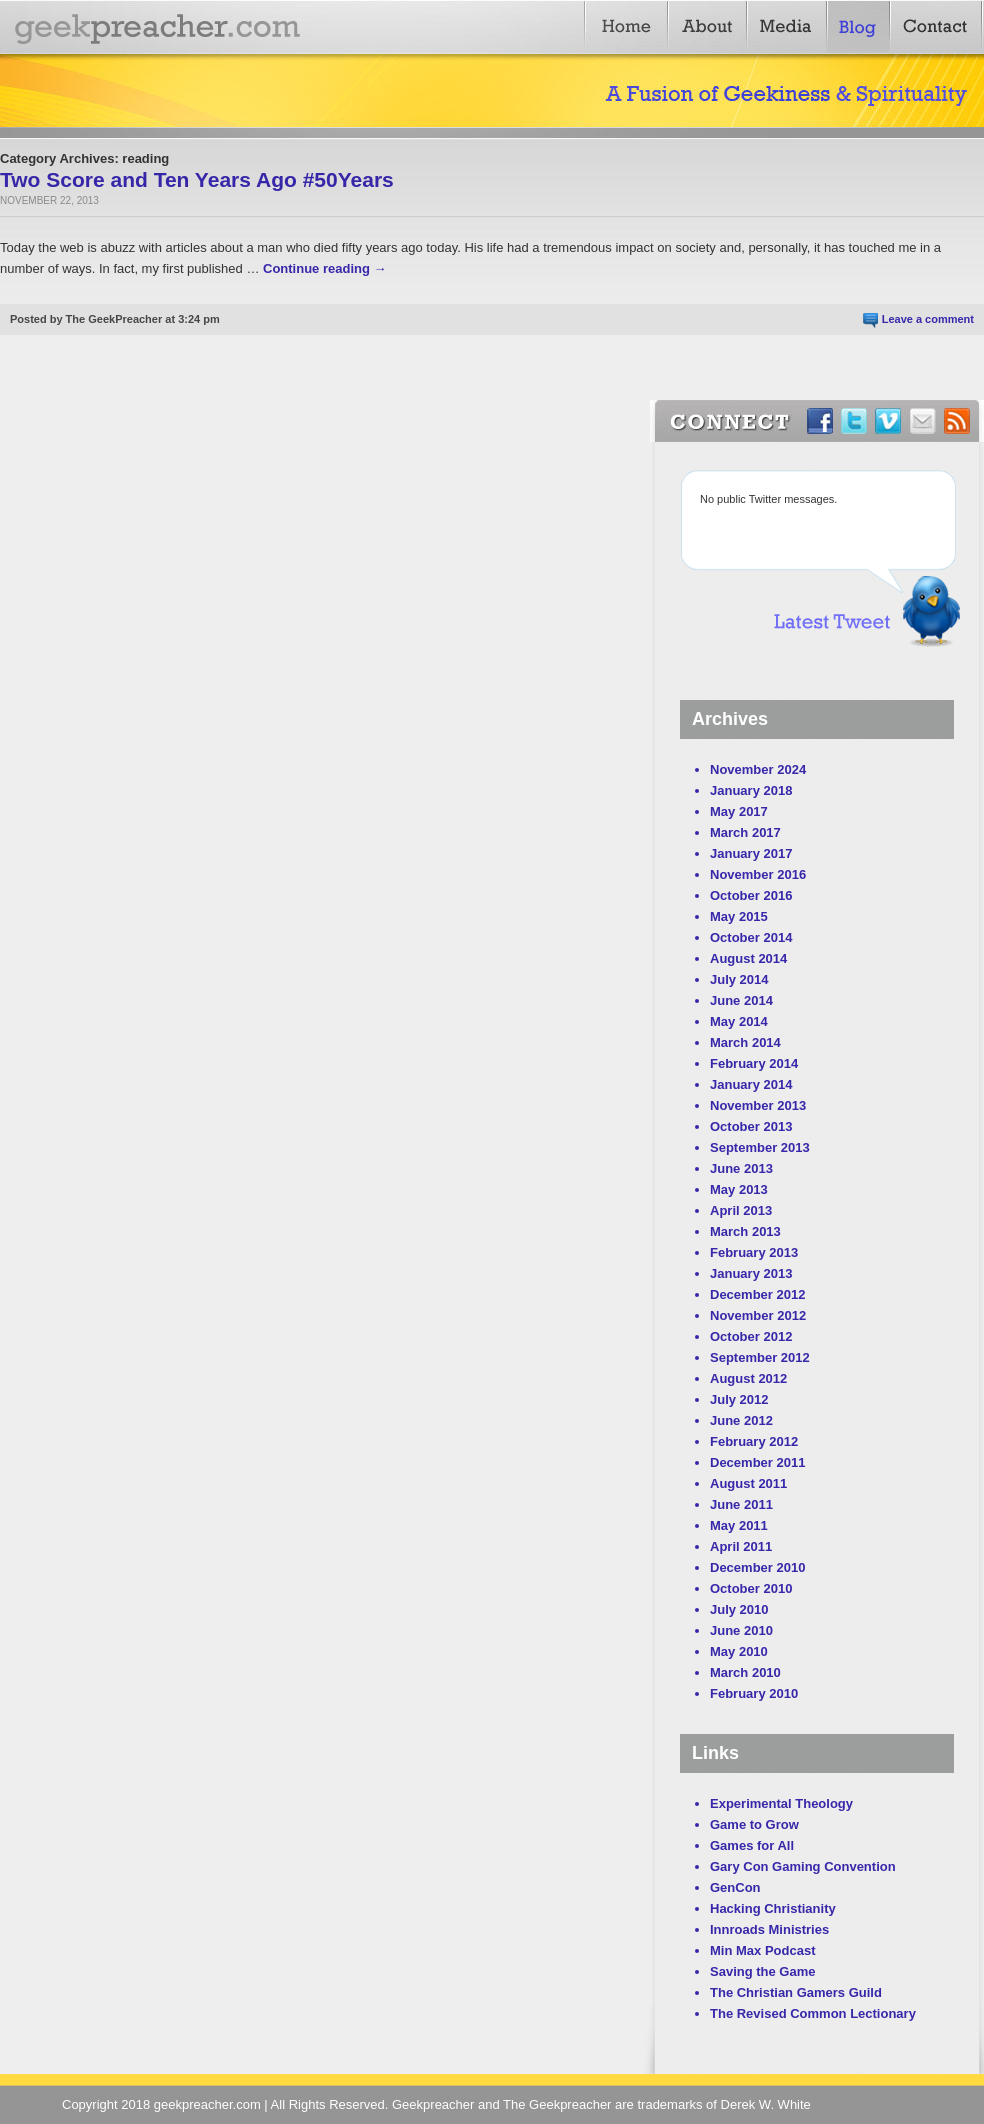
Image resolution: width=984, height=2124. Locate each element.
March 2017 (745, 832)
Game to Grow (754, 1824)
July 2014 (739, 979)
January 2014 (751, 1084)
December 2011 (757, 1462)
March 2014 (745, 1042)
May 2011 (739, 1525)
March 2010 (745, 1672)
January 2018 (751, 790)
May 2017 (739, 811)
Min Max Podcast (762, 1950)
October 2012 (751, 1336)
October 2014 (751, 937)
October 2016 (751, 895)
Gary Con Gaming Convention (803, 1866)
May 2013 (739, 1189)
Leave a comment (928, 319)
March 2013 (745, 1231)
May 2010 (739, 1651)
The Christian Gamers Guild (796, 1992)
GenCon (735, 1887)
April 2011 (741, 1546)
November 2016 (758, 874)
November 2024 (758, 769)
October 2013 (751, 1126)
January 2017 (751, 853)
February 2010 (754, 1693)
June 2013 (741, 1168)
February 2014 (754, 1063)
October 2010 (751, 1588)
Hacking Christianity (773, 1908)
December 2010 (757, 1567)
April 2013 (741, 1210)
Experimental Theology (781, 1803)
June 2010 (741, 1630)
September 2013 (760, 1147)
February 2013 (754, 1252)
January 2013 (751, 1273)
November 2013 (758, 1105)
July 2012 (739, 1399)
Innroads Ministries (769, 1929)
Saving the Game (762, 1971)
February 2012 (754, 1441)
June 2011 (741, 1504)
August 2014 (748, 958)
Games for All (752, 1845)
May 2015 (739, 916)
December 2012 (757, 1294)
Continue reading (325, 268)
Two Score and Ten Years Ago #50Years (197, 179)
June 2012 (741, 1420)
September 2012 (760, 1357)
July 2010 (739, 1609)
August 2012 (748, 1378)
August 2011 (748, 1483)
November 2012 (758, 1315)
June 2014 (741, 1000)
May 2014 (739, 1021)
